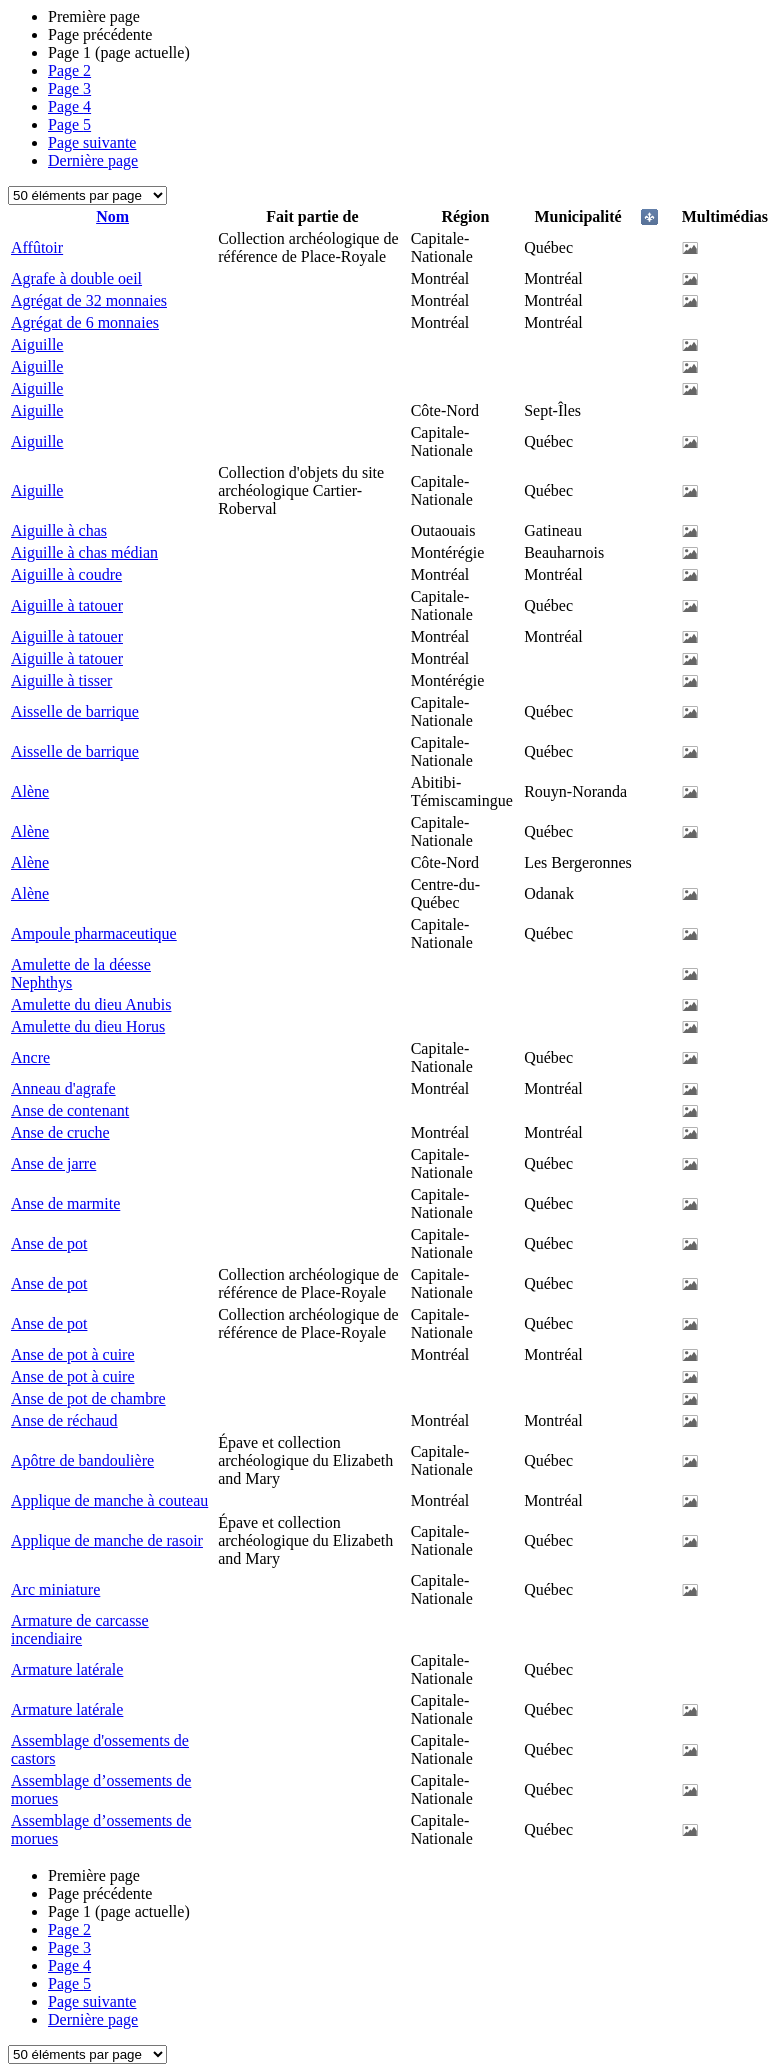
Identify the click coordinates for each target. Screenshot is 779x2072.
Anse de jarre (53, 1163)
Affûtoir (37, 247)
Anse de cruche (60, 1132)
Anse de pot (49, 1243)
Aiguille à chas (59, 530)
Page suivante (92, 142)
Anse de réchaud (64, 1420)
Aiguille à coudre (66, 574)
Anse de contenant (70, 1110)
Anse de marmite (65, 1203)
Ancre (30, 1057)
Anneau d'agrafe (63, 1088)
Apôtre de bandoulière (82, 1460)
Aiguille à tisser (61, 680)
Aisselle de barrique (75, 711)
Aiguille (37, 344)
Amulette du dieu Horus (88, 1026)
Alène (30, 791)
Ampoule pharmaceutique (94, 933)
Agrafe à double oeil (76, 278)
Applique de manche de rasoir (107, 1540)
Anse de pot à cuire (73, 1354)
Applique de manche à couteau (109, 1500)
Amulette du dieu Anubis (91, 1004)
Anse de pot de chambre (88, 1398)
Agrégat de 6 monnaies (85, 322)
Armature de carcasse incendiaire (80, 1629)
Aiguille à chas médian (84, 552)
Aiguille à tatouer (67, 605)
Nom (112, 216)
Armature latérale (67, 1669)
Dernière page (93, 160)
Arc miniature (55, 1589)
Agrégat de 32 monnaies (89, 300)
